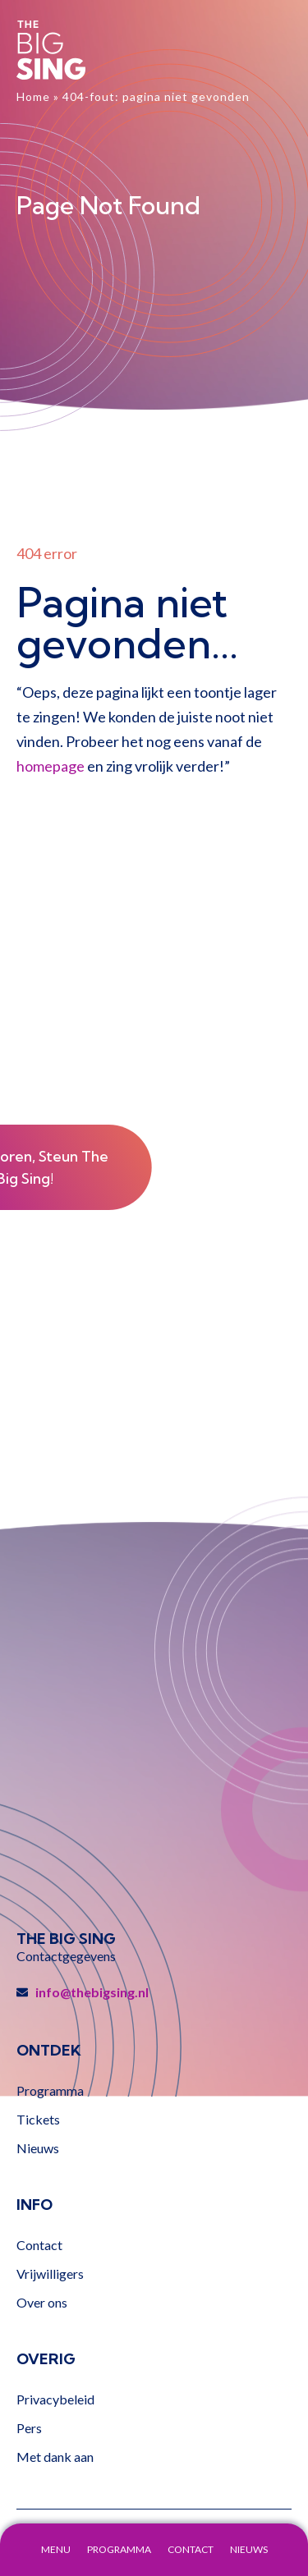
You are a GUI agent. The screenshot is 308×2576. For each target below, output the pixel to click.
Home (33, 96)
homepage (50, 766)
